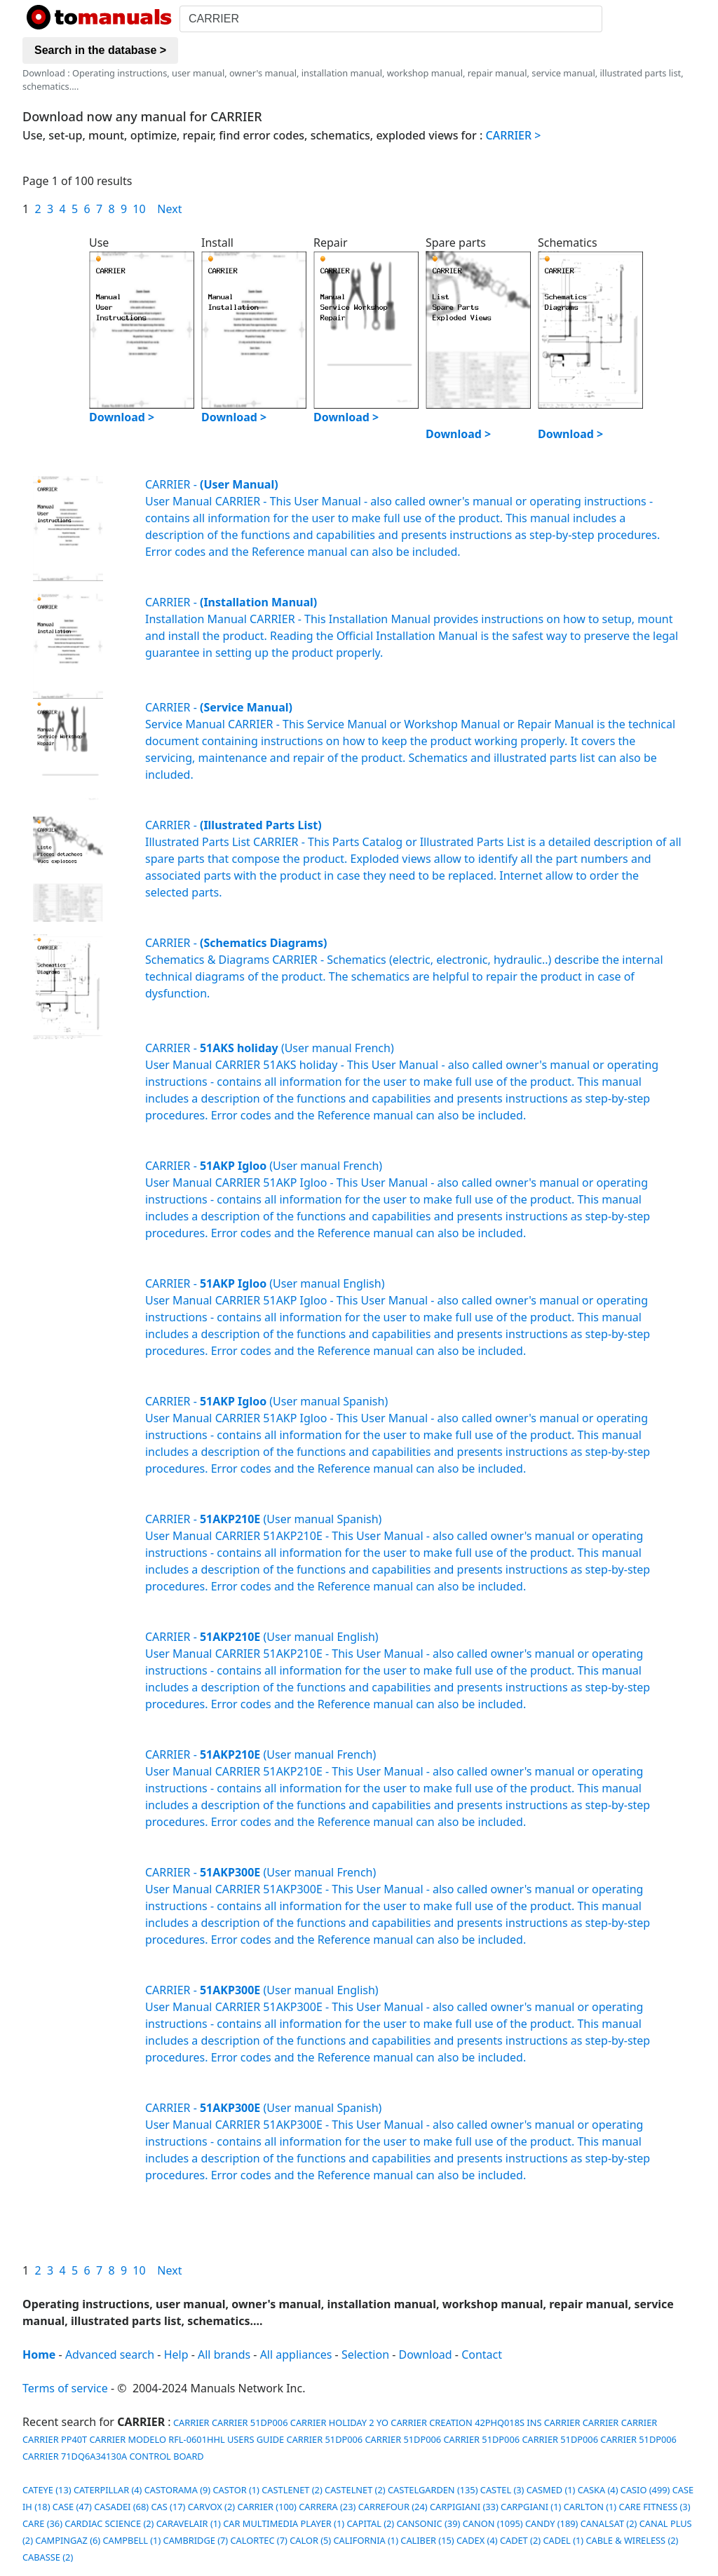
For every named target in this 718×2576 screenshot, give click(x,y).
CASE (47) (72, 2506)
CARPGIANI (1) (531, 2506)
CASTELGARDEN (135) (433, 2489)
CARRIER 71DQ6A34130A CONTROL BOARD (113, 2456)
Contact (481, 2354)
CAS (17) (168, 2506)
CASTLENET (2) (292, 2489)
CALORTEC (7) (259, 2540)
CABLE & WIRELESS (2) (631, 2540)
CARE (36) (42, 2523)
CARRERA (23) (327, 2506)
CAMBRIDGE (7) (196, 2540)
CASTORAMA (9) (177, 2489)
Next (169, 209)
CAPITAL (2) (370, 2523)
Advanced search (109, 2354)
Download (425, 2354)
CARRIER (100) (267, 2506)
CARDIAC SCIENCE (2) (109, 2523)
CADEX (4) (477, 2540)
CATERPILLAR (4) (108, 2489)
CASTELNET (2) (355, 2489)
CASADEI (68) (121, 2506)
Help (176, 2354)
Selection (365, 2354)
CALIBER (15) (427, 2540)
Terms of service (65, 2388)
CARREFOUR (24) (393, 2506)
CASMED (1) (551, 2489)
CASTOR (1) (236, 2489)
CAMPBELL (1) (131, 2540)
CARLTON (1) (590, 2506)
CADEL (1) (563, 2540)
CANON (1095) (493, 2523)
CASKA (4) (598, 2489)
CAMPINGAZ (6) (67, 2540)
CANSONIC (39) (429, 2523)
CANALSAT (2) (609, 2523)
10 (139, 209)
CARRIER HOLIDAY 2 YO (339, 2422)
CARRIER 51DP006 (250, 2422)
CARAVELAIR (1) (188, 2523)
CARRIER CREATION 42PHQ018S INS (466, 2422)
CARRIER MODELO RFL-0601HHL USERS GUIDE (187, 2439)
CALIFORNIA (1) (366, 2540)
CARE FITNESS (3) (655, 2506)
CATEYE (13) (47, 2489)
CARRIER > (513, 135)
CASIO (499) (645, 2489)
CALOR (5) (310, 2540)
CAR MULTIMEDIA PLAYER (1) (283, 2523)
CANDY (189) (551, 2523)
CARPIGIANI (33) (464, 2506)
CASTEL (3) (502, 2489)
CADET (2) (520, 2540)
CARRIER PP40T (54, 2439)
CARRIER (190, 2422)
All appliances (296, 2354)
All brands (224, 2354)
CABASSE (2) (47, 2557)
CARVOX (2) (211, 2506)
